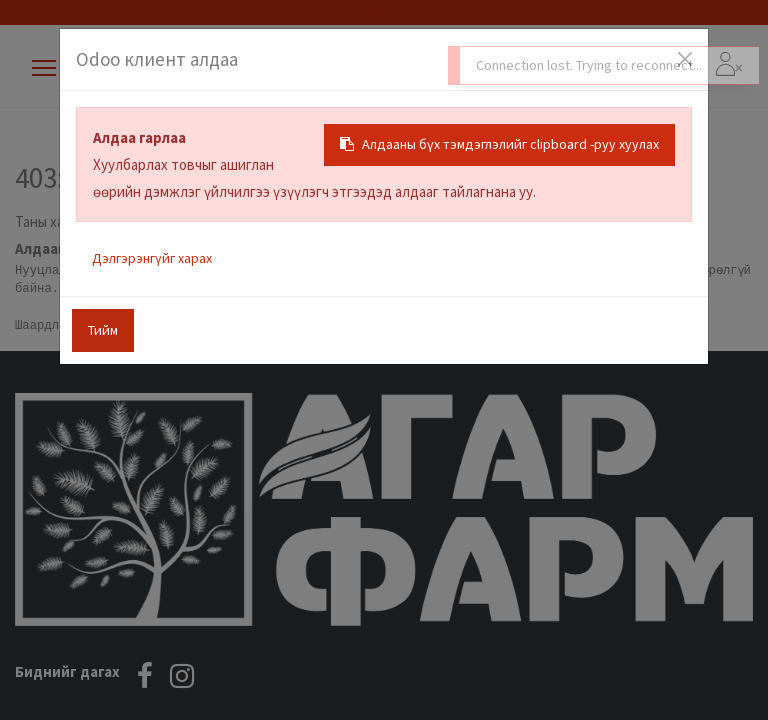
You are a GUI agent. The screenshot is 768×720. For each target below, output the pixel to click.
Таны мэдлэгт (261, 12)
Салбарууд (381, 12)
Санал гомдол (506, 12)
